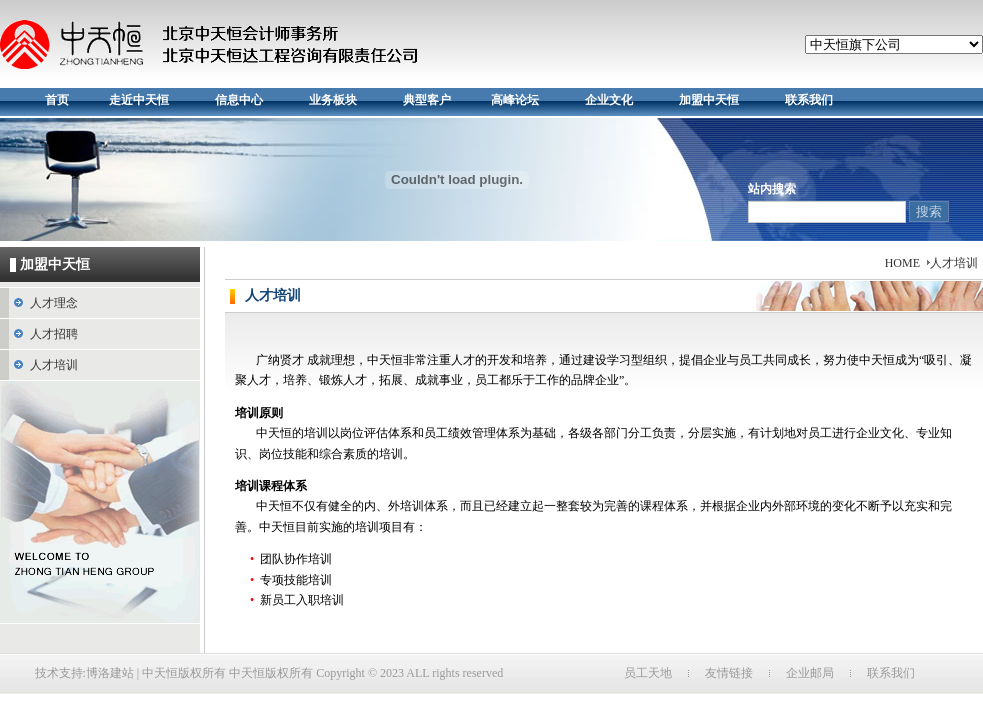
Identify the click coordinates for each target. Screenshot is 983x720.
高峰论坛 (515, 100)
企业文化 (609, 100)
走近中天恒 (139, 100)
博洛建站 (110, 673)
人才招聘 (54, 334)
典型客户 (427, 100)
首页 (57, 100)
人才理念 (54, 303)
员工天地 (648, 673)
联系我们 (809, 100)
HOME (902, 263)
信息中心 (239, 100)
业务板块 (333, 100)
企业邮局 (810, 673)
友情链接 (729, 673)
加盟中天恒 (709, 100)
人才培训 (54, 365)
